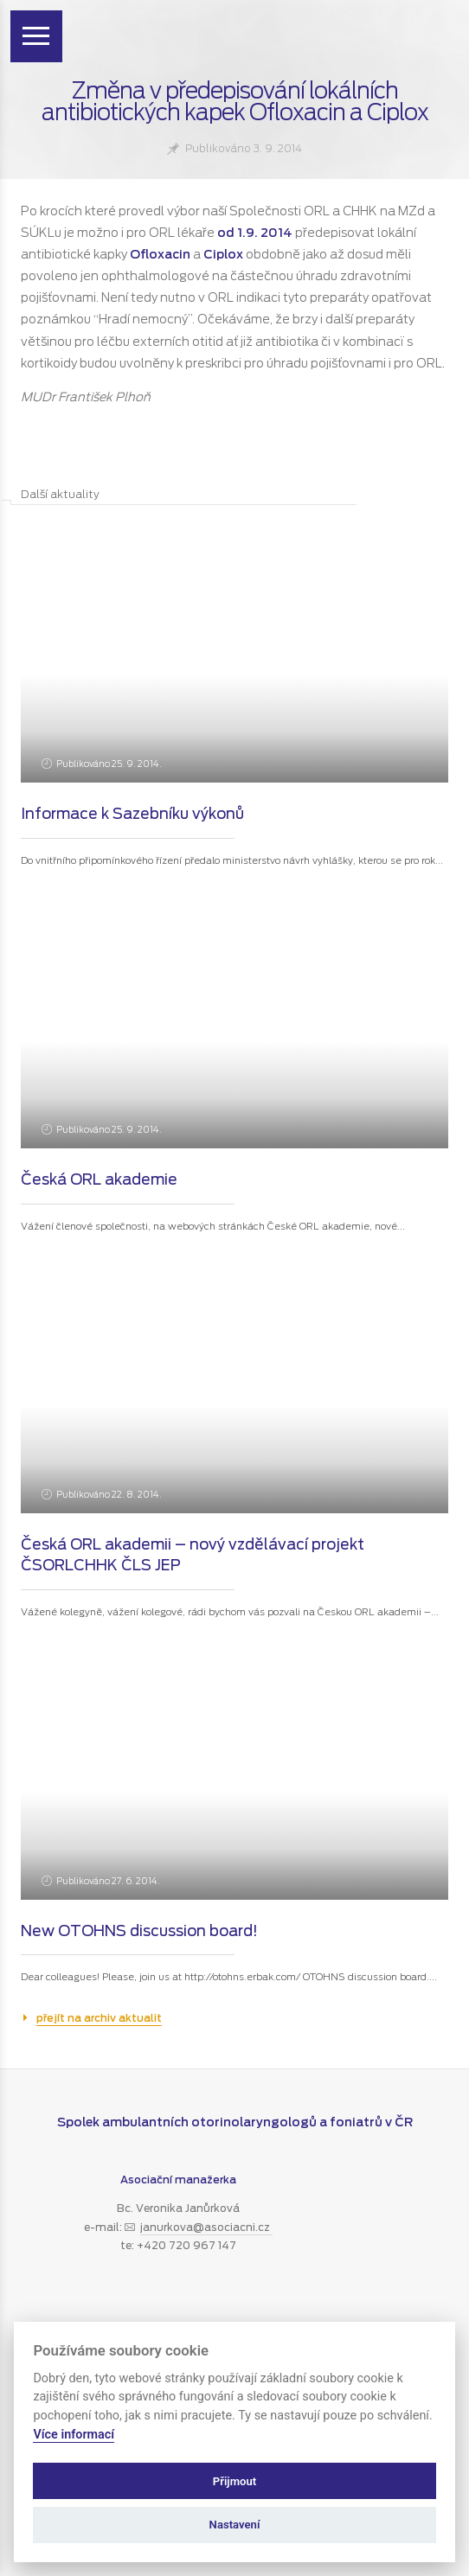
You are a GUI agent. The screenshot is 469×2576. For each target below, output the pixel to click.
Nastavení (234, 2524)
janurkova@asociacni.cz (206, 2227)
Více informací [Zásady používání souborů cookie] (73, 2434)
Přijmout (234, 2481)
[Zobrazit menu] (36, 36)
